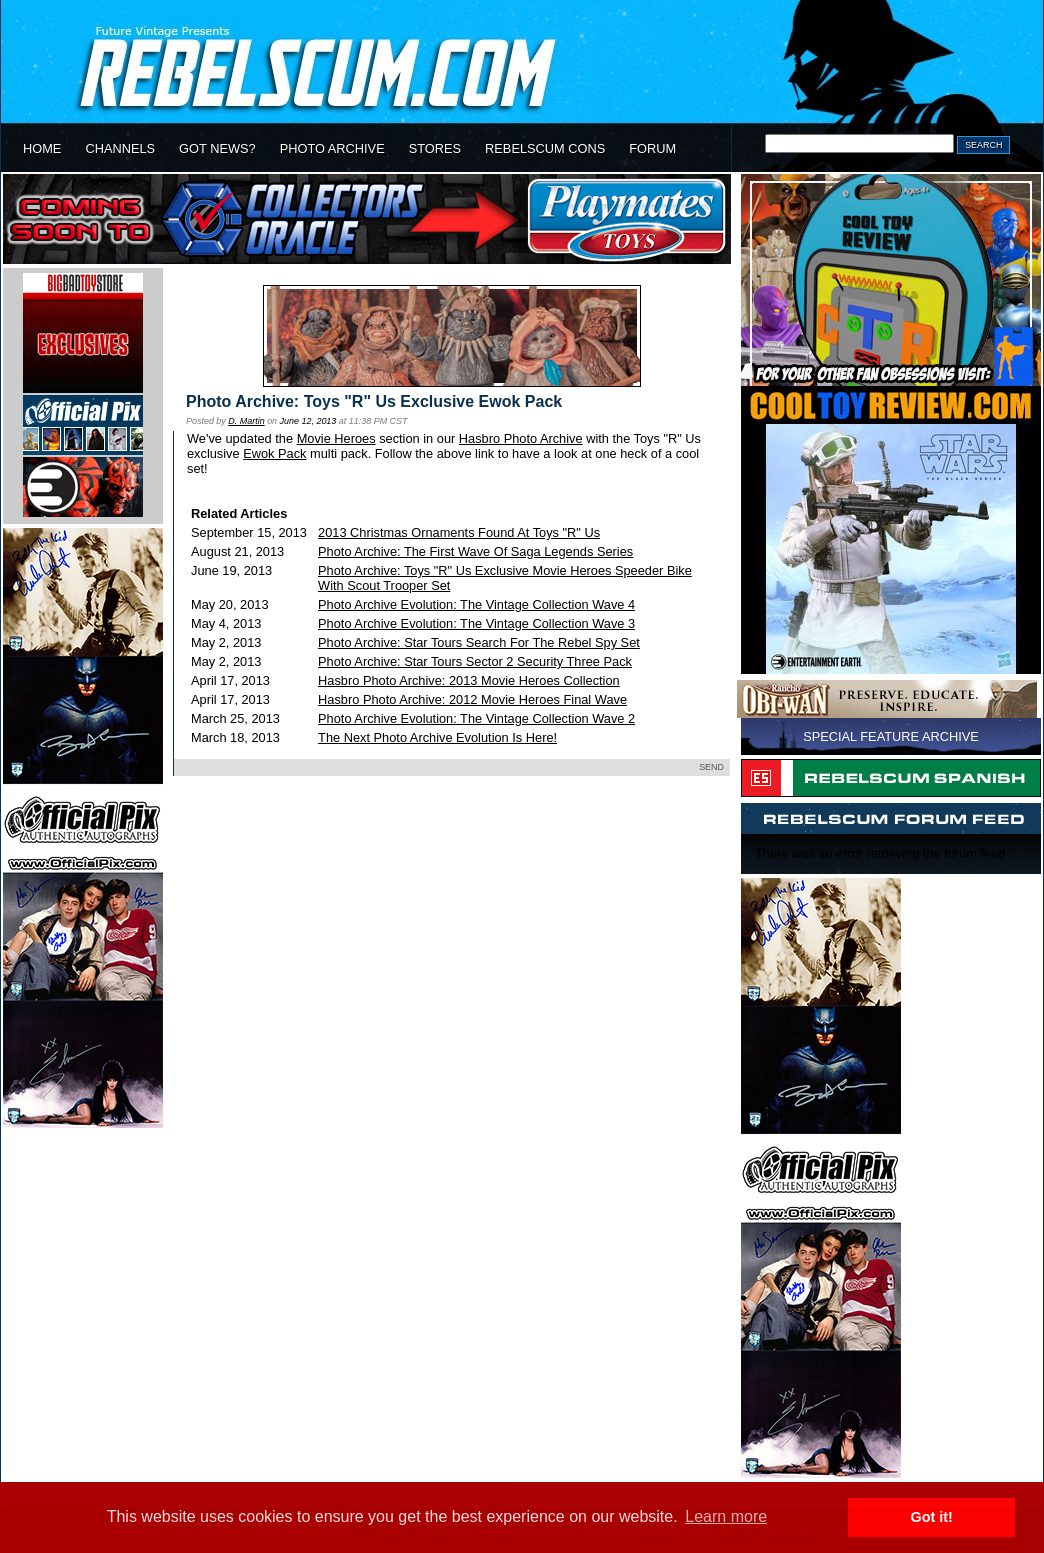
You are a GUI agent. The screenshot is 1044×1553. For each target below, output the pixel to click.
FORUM (652, 148)
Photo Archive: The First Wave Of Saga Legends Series (475, 551)
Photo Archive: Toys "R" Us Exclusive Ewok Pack (374, 401)
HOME (42, 148)
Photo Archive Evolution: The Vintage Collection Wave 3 (476, 623)
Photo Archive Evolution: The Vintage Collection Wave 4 (476, 604)
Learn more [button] (726, 1516)
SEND (711, 767)
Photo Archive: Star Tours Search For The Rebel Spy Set (479, 642)
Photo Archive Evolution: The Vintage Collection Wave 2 (476, 718)
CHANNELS (120, 148)
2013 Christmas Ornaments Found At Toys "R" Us (459, 532)
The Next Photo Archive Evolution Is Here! (437, 737)
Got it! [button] (932, 1517)
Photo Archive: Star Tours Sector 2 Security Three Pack (475, 661)
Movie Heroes (336, 438)
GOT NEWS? (217, 148)
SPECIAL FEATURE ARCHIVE (891, 736)
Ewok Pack (274, 453)
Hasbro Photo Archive (521, 438)
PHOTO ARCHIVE (332, 148)
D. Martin (246, 421)
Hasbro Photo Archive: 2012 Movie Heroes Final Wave (472, 699)
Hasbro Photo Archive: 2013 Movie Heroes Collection (469, 680)
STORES (435, 148)
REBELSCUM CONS (545, 148)
